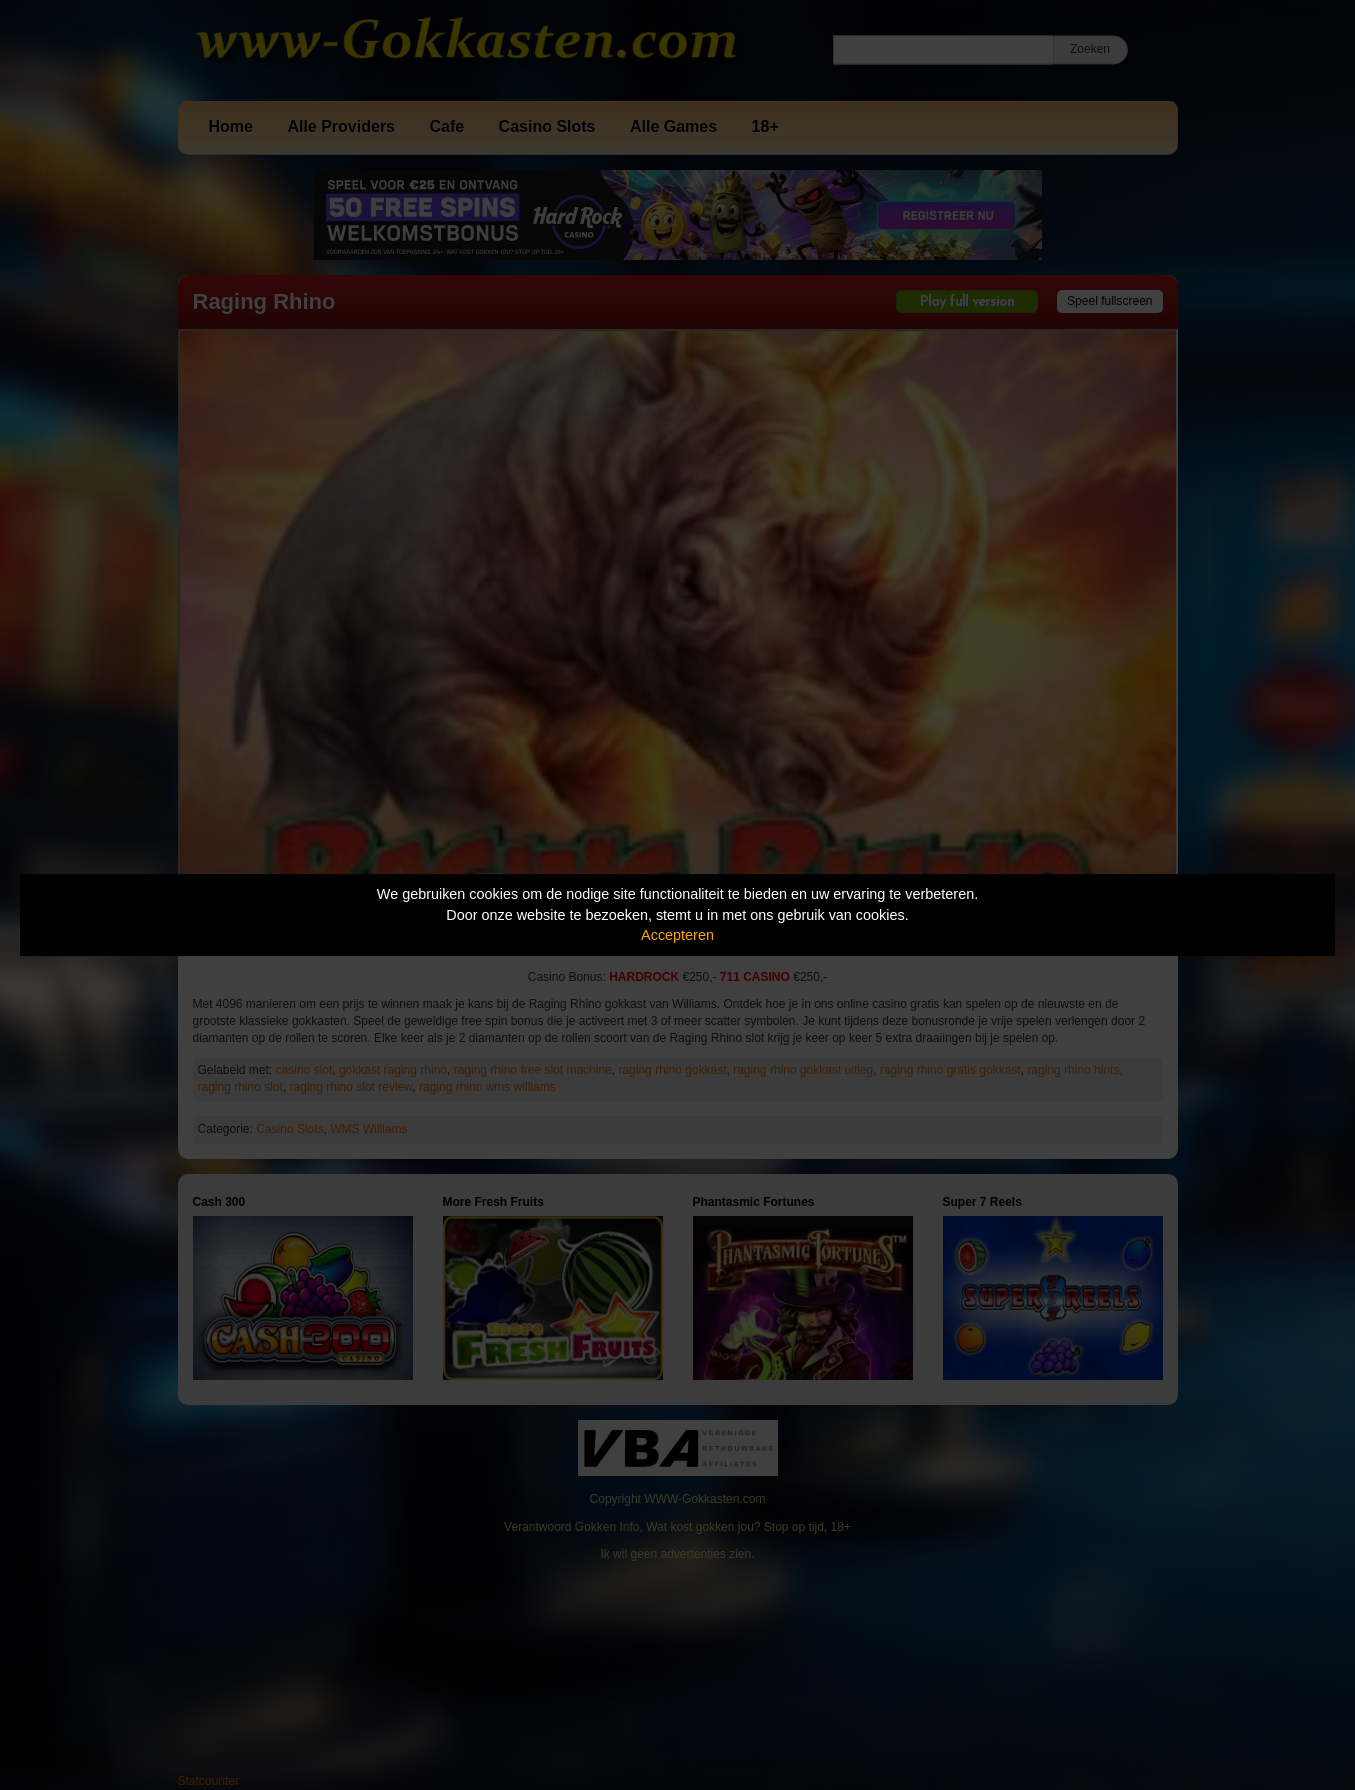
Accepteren (677, 935)
